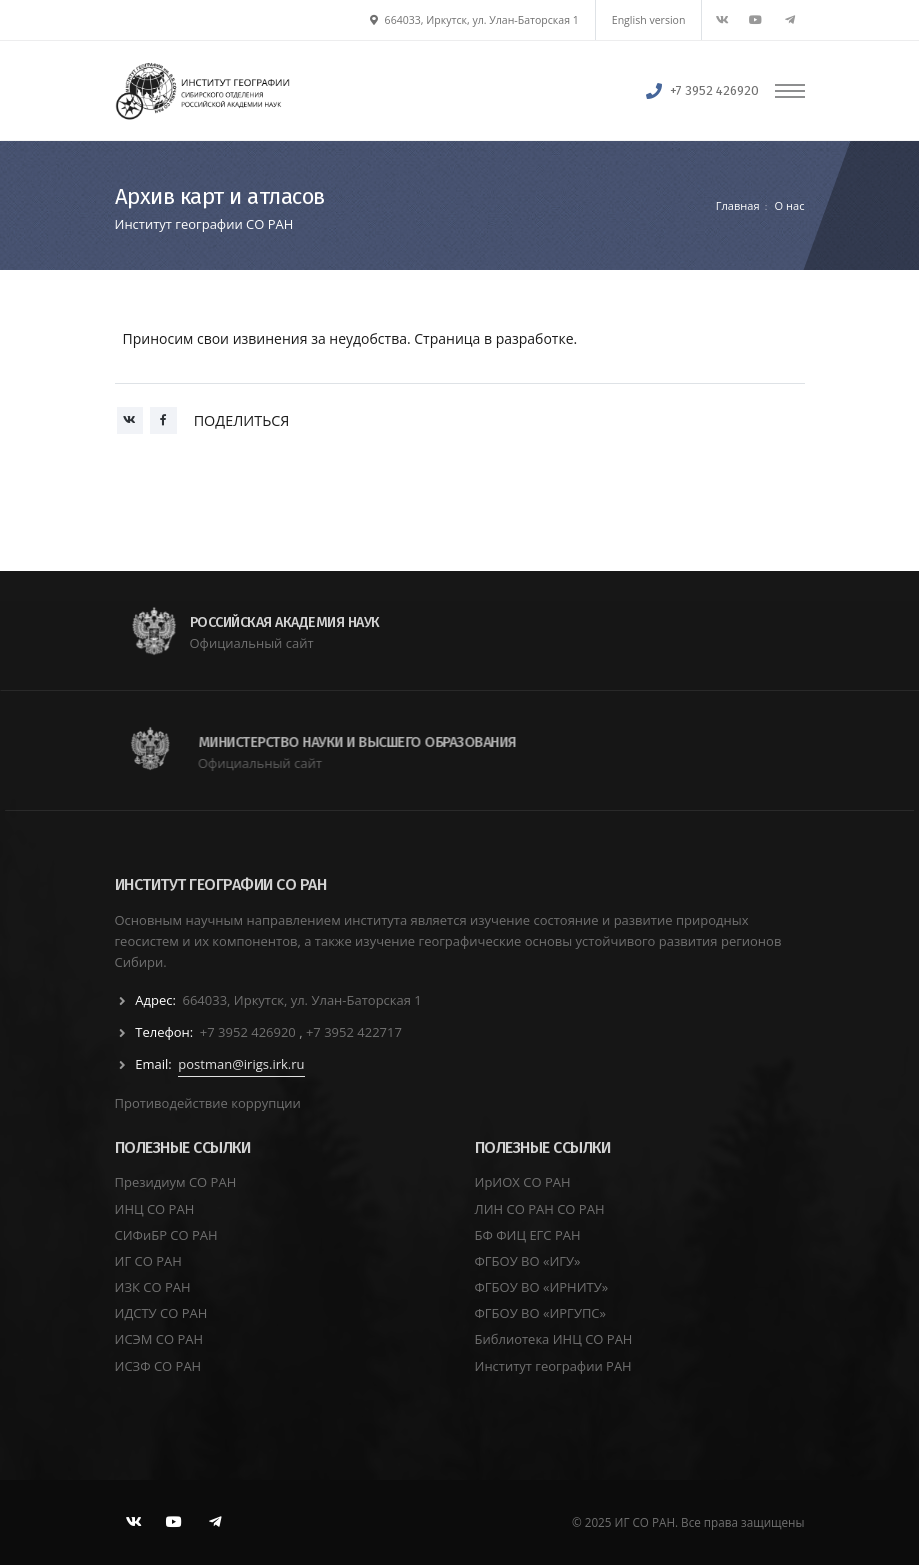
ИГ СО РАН (148, 1261)
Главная (738, 205)
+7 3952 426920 (714, 90)
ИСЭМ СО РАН (159, 1339)
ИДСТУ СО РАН (161, 1313)
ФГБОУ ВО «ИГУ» (528, 1261)
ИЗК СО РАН (153, 1287)
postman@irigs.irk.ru (241, 1064)
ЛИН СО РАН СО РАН (540, 1209)
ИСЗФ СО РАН (158, 1366)
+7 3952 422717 (354, 1032)
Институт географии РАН (553, 1366)
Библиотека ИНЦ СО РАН (554, 1339)
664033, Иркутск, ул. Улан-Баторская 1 (474, 20)
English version (649, 20)
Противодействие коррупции (208, 1103)
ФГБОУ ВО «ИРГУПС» (541, 1313)
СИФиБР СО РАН (166, 1235)
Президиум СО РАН (176, 1182)
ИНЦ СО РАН (155, 1209)
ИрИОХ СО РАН (523, 1182)
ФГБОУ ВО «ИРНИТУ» (542, 1287)
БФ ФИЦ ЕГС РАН (528, 1235)
